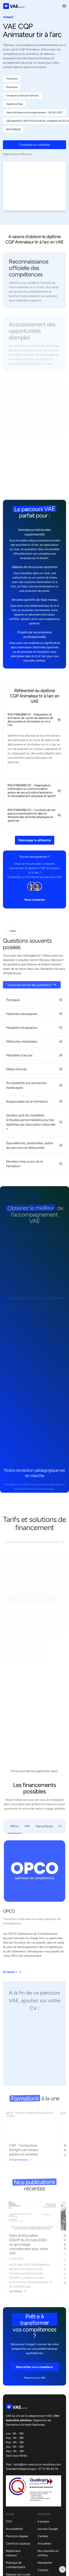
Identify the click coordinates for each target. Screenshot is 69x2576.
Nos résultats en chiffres (48, 2553)
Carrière (43, 2536)
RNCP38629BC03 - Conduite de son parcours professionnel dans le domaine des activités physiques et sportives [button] (32, 815)
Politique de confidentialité (15, 2565)
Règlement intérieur (13, 2553)
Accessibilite (14, 2529)
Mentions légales (17, 2536)
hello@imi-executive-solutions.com (37, 2464)
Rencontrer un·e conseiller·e (34, 2367)
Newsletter (45, 2562)
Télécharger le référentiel (34, 840)
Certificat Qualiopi (18, 2543)
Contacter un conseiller (34, 144)
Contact (43, 2570)
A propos (43, 2521)
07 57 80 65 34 (48, 2469)
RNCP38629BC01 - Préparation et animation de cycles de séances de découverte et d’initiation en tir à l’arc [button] (30, 720)
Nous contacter (34, 899)
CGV (9, 2521)
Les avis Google (48, 2529)
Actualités (44, 2543)
